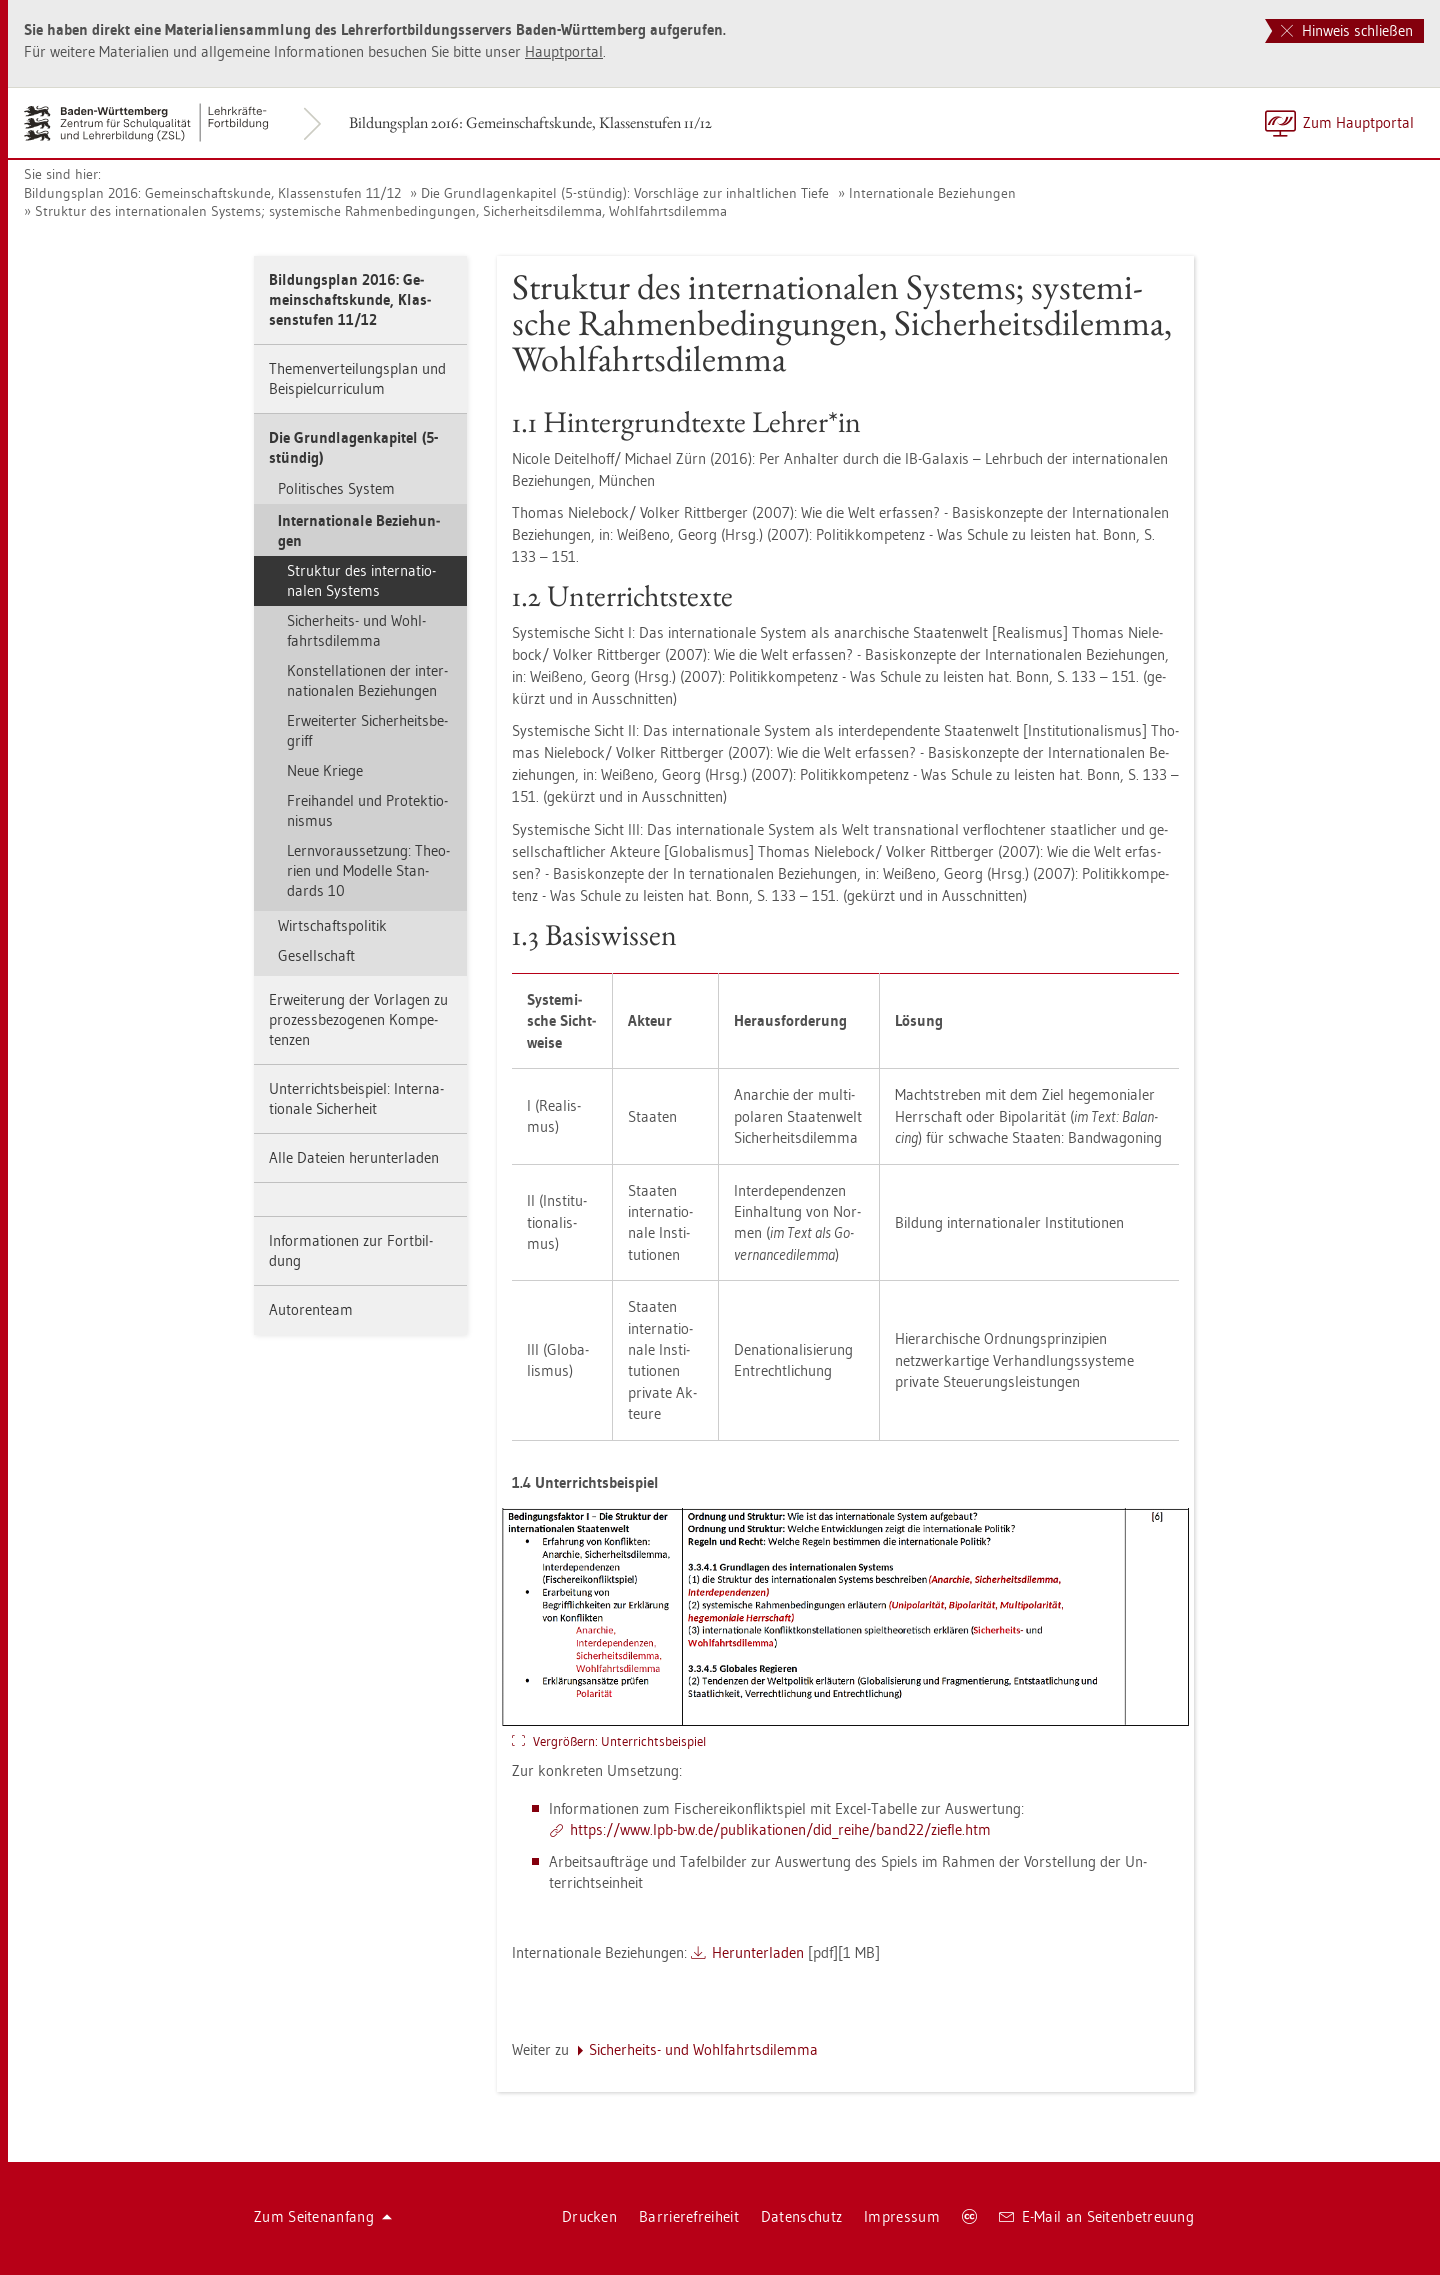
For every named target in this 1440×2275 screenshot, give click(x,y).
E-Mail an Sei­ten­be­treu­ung (1096, 2216)
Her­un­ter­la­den (758, 1952)
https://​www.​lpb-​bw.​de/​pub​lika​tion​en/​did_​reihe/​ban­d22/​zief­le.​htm (780, 1829)
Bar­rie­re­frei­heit (689, 2216)
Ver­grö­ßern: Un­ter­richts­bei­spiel (619, 1741)
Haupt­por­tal (564, 51)
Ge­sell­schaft (316, 955)
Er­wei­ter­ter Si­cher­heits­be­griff (367, 730)
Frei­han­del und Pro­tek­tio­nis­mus (367, 810)
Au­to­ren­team (311, 1309)
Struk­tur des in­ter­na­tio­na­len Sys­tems (361, 580)
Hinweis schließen (1347, 30)
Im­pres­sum (902, 2216)
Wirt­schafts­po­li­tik (332, 925)
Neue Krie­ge (325, 770)
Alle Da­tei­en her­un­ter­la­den (354, 1157)
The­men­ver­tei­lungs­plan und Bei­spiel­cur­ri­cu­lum (357, 378)
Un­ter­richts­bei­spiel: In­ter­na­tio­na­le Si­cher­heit (356, 1098)
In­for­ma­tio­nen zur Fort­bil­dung (351, 1250)
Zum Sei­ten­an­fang (323, 2216)
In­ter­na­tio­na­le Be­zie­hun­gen (932, 193)
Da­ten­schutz (801, 2216)
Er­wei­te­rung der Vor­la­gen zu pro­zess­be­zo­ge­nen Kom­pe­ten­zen (358, 1019)
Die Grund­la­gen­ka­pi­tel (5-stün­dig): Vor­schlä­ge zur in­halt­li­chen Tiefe (625, 193)
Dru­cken (589, 2216)
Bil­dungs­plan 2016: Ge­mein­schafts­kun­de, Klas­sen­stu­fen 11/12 (530, 122)
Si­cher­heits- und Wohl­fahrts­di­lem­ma (356, 630)
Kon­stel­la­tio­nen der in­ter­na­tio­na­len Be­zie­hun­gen (367, 680)
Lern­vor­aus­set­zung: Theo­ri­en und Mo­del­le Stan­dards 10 (368, 870)
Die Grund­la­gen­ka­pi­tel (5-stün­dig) (353, 447)
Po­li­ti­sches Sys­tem (336, 488)
